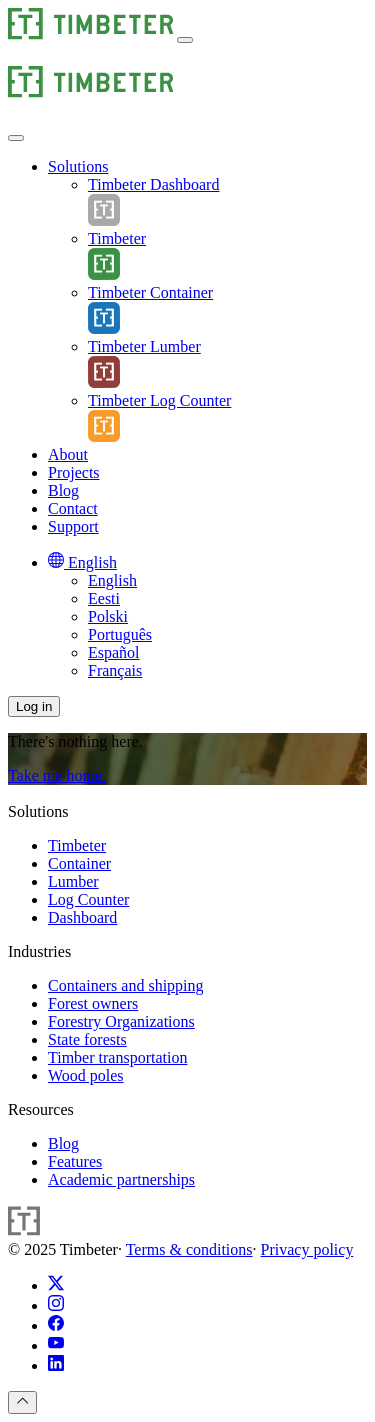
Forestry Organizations (121, 1021)
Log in (34, 706)
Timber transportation (117, 1057)
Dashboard (82, 917)
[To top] (22, 1402)
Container (79, 863)
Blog (63, 1143)
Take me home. (57, 775)
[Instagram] (56, 1305)
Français (115, 670)
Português (120, 634)
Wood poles (86, 1075)
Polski (108, 616)
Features (75, 1161)
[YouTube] (56, 1345)
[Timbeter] (90, 34)
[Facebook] (56, 1325)
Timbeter (77, 845)
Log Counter (88, 899)
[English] (82, 562)
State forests (87, 1039)
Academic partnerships (121, 1179)
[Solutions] (78, 166)
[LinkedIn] (56, 1365)
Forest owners (93, 1003)
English (112, 580)
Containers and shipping (126, 985)
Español (114, 652)
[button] (185, 40)
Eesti (104, 598)
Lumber (73, 881)
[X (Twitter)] (56, 1285)
